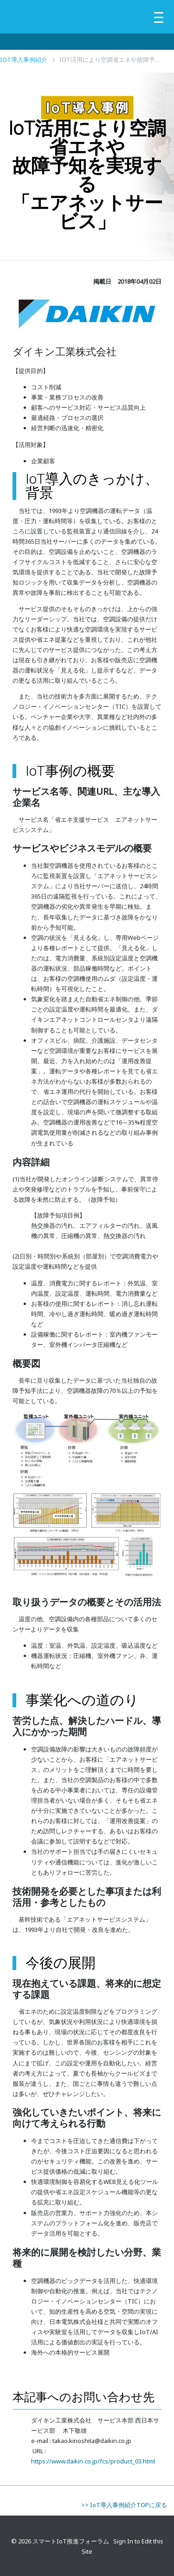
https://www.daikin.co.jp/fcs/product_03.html (93, 2461)
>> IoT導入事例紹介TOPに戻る (124, 2505)
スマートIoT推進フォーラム (70, 2541)
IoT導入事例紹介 (27, 59)
